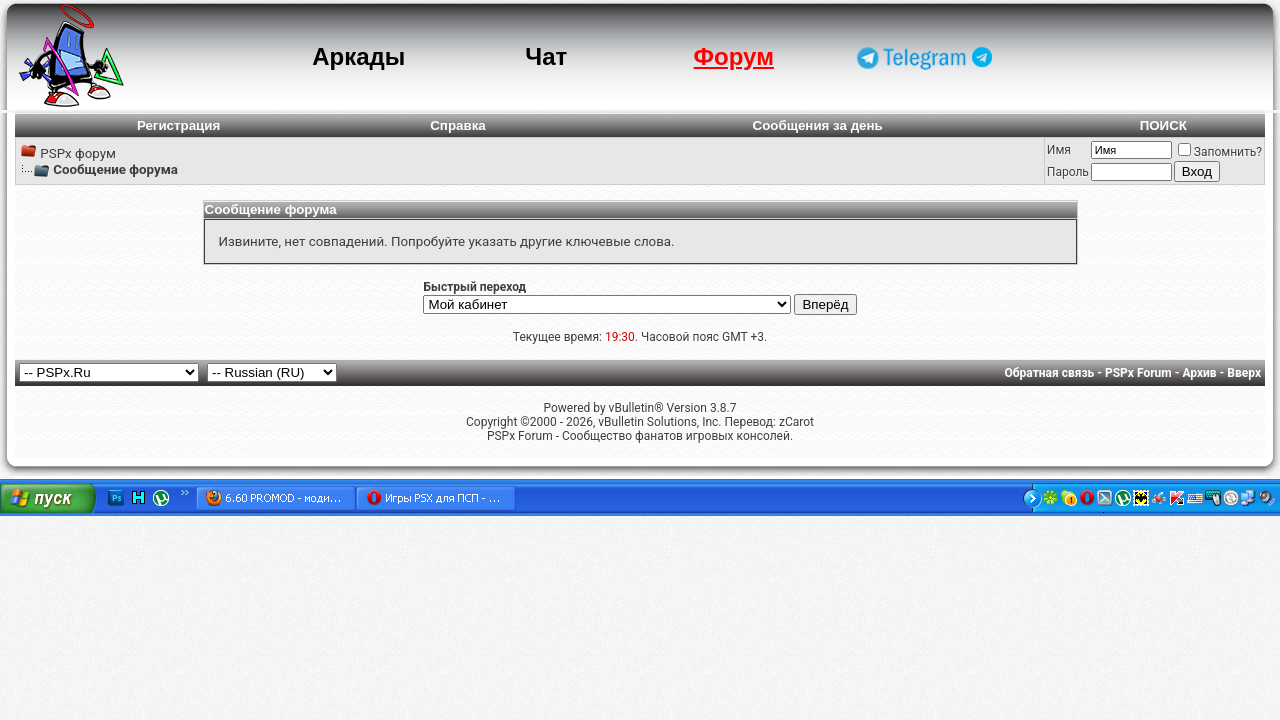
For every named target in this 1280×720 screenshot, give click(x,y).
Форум (734, 56)
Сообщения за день (818, 125)
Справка (458, 125)
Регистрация (178, 125)
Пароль (1068, 172)
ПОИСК (1163, 125)
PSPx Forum (1138, 373)
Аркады (358, 56)
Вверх (1244, 373)
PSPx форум (78, 153)
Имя (1059, 150)
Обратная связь (1050, 373)
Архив (1199, 373)
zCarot (796, 422)
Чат (546, 56)
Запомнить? (1220, 152)
